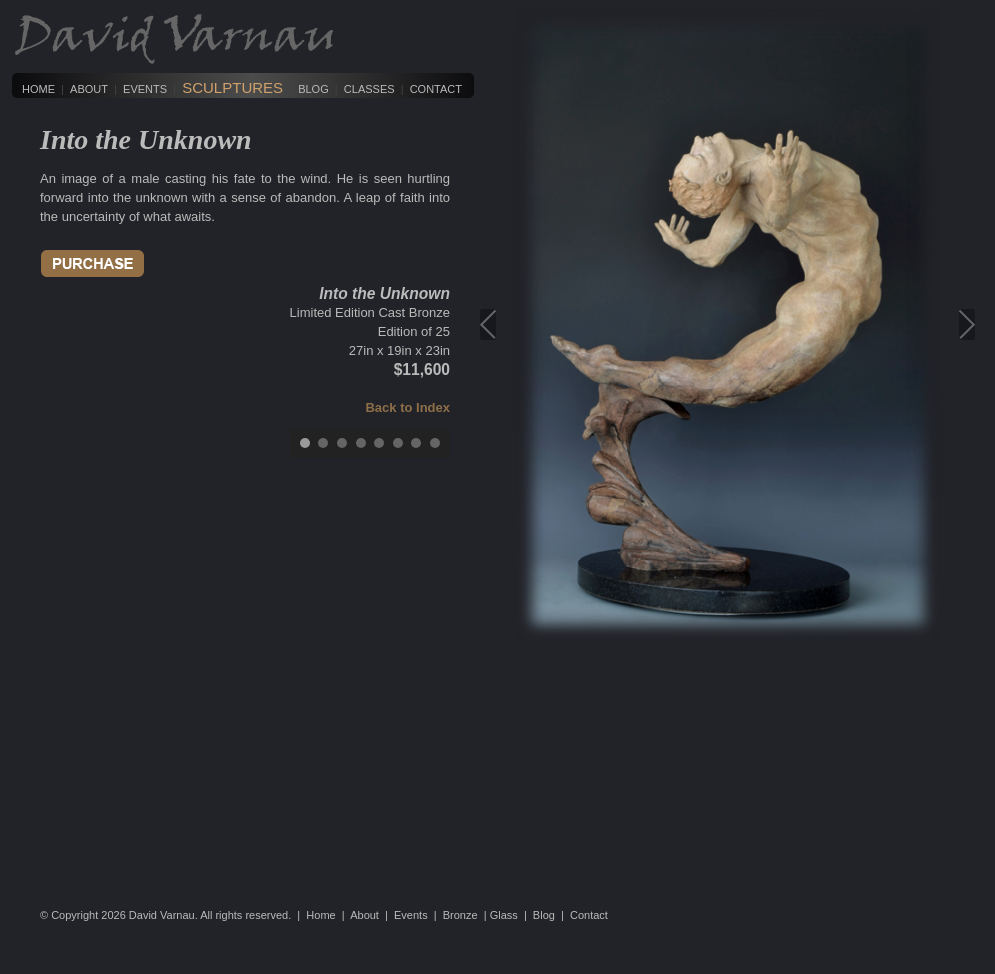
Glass (504, 915)
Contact (436, 89)
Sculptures (232, 87)
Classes (369, 89)
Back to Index (407, 407)
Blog (313, 89)
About (89, 89)
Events (145, 89)
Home (38, 89)
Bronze (460, 915)
